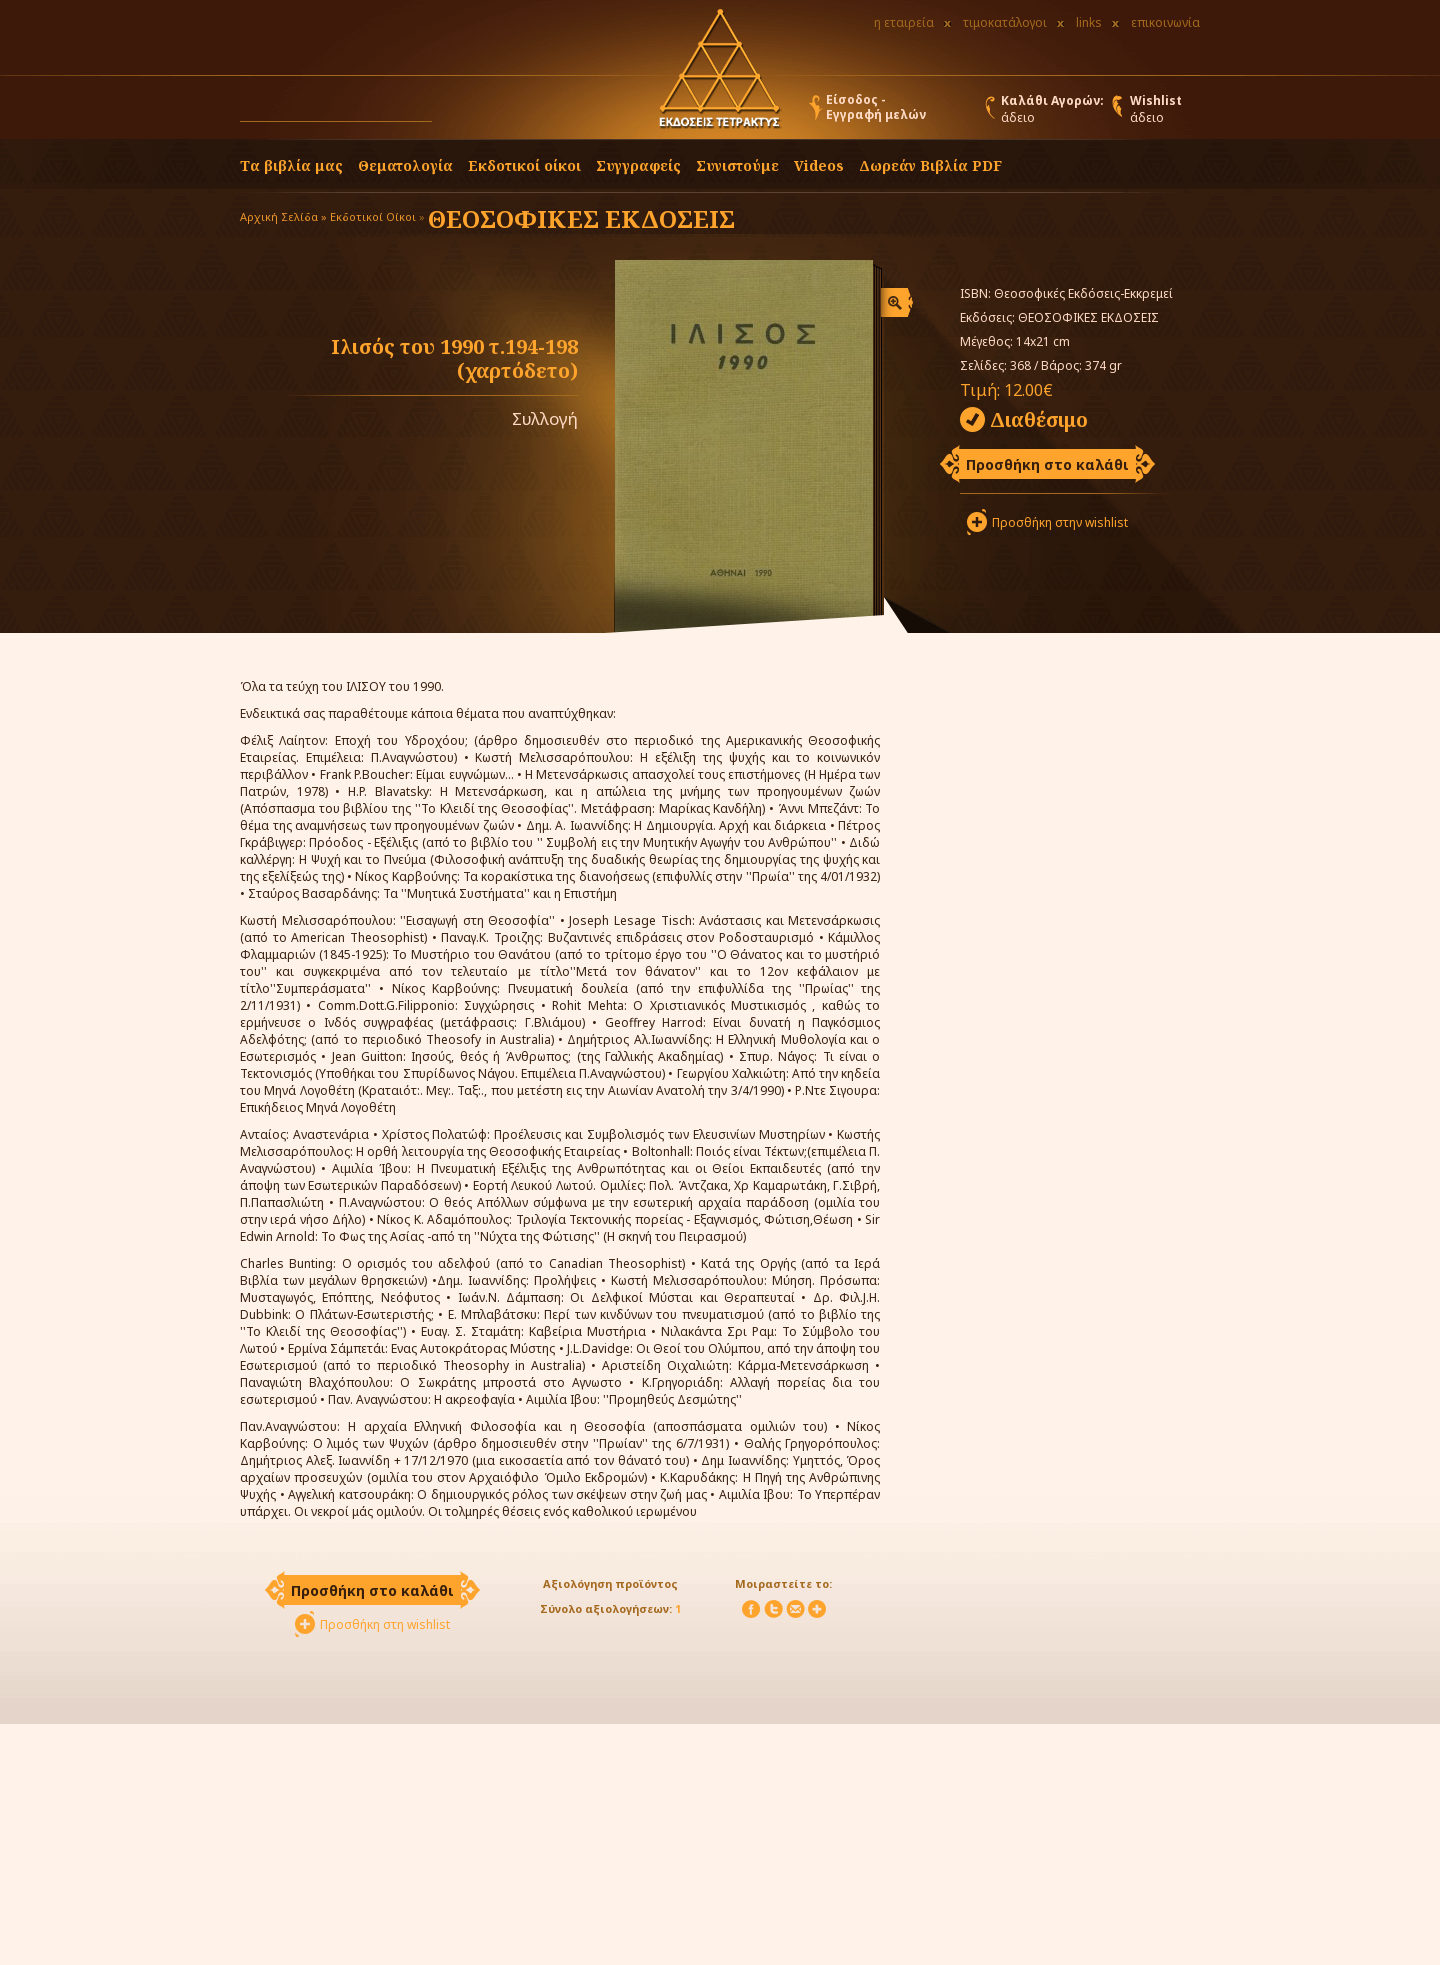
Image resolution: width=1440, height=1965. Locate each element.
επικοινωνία (1165, 22)
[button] (451, 112)
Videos (819, 165)
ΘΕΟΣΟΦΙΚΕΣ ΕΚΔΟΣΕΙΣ (581, 218)
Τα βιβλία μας (291, 165)
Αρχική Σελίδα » (283, 216)
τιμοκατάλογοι (1005, 22)
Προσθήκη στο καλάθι (1047, 464)
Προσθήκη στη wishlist (385, 1624)
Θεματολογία (405, 165)
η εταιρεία (904, 22)
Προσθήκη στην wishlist (1060, 522)
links (1089, 22)
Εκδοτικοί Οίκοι (373, 216)
